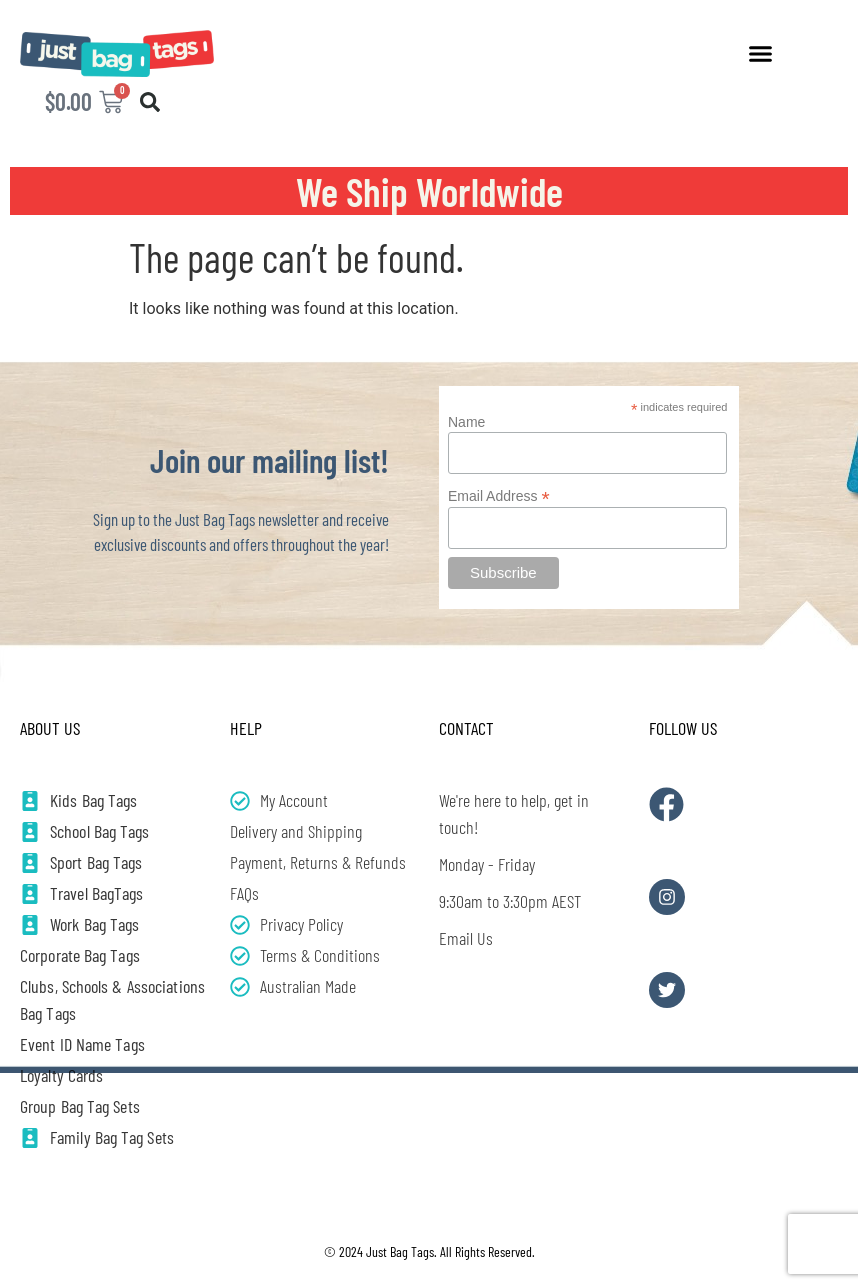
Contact (466, 728)
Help (246, 728)
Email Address (499, 495)
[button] (760, 54)
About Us (50, 728)
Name (466, 422)
